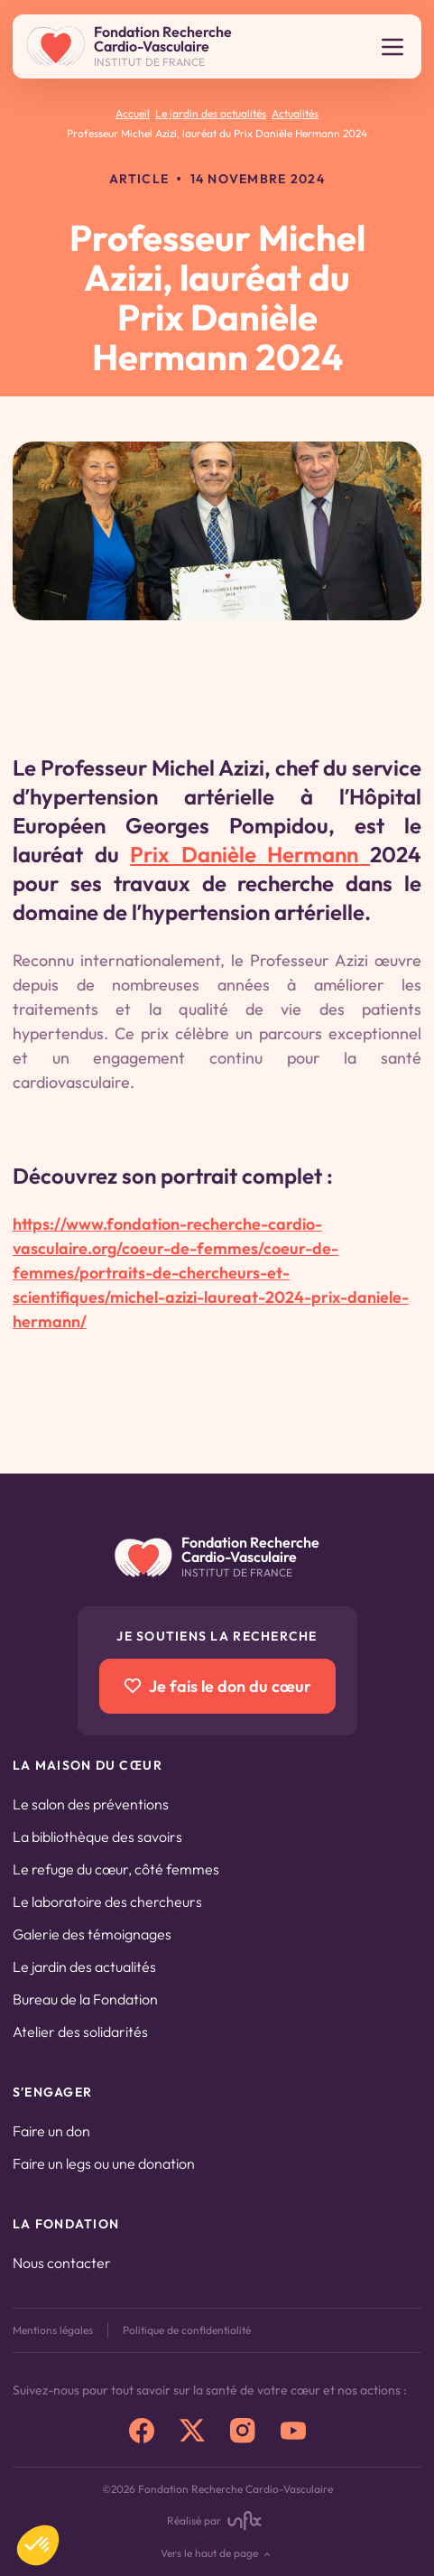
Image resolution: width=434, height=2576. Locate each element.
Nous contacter (62, 2263)
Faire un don (51, 2131)
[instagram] (242, 2430)
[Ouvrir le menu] (392, 47)
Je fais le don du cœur (217, 1686)
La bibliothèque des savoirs (97, 1836)
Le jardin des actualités (84, 1967)
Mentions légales (53, 2330)
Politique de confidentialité (187, 2330)
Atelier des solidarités (80, 2032)
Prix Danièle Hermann (250, 854)
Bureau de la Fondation (85, 1999)
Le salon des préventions (91, 1804)
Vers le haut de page (217, 2554)
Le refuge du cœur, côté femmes (116, 1869)
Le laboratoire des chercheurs (107, 1901)
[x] (192, 2430)
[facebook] (141, 2430)
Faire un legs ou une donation (104, 2163)
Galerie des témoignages (92, 1934)
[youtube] (293, 2430)
